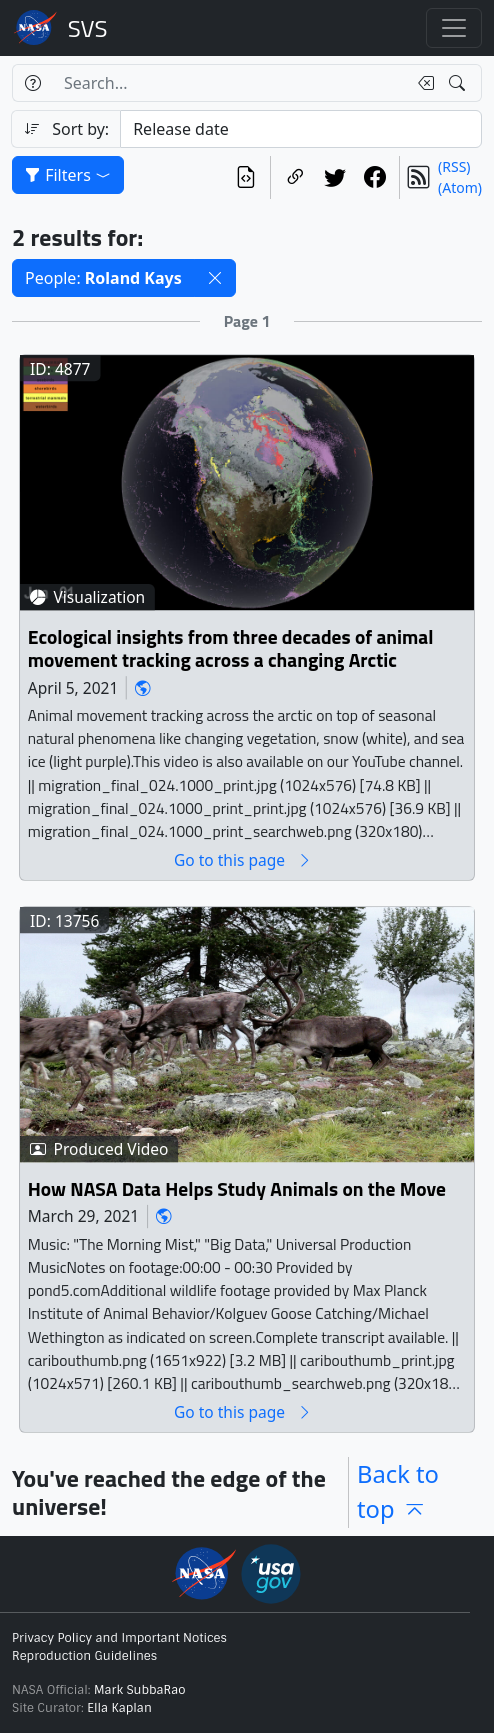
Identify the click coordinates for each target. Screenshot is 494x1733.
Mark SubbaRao (140, 1690)
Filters (68, 175)
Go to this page (243, 860)
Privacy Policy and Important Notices (119, 1638)
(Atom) (460, 187)
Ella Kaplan (119, 1708)
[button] (215, 278)
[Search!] (459, 83)
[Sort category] (301, 129)
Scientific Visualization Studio (88, 28)
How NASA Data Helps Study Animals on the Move (237, 1189)
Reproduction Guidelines (84, 1656)
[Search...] (229, 83)
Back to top (398, 1492)
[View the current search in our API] (246, 177)
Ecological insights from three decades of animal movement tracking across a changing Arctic (231, 649)
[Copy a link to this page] (295, 177)
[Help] (32, 83)
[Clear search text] (422, 83)
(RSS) (454, 166)
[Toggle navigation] (454, 28)
